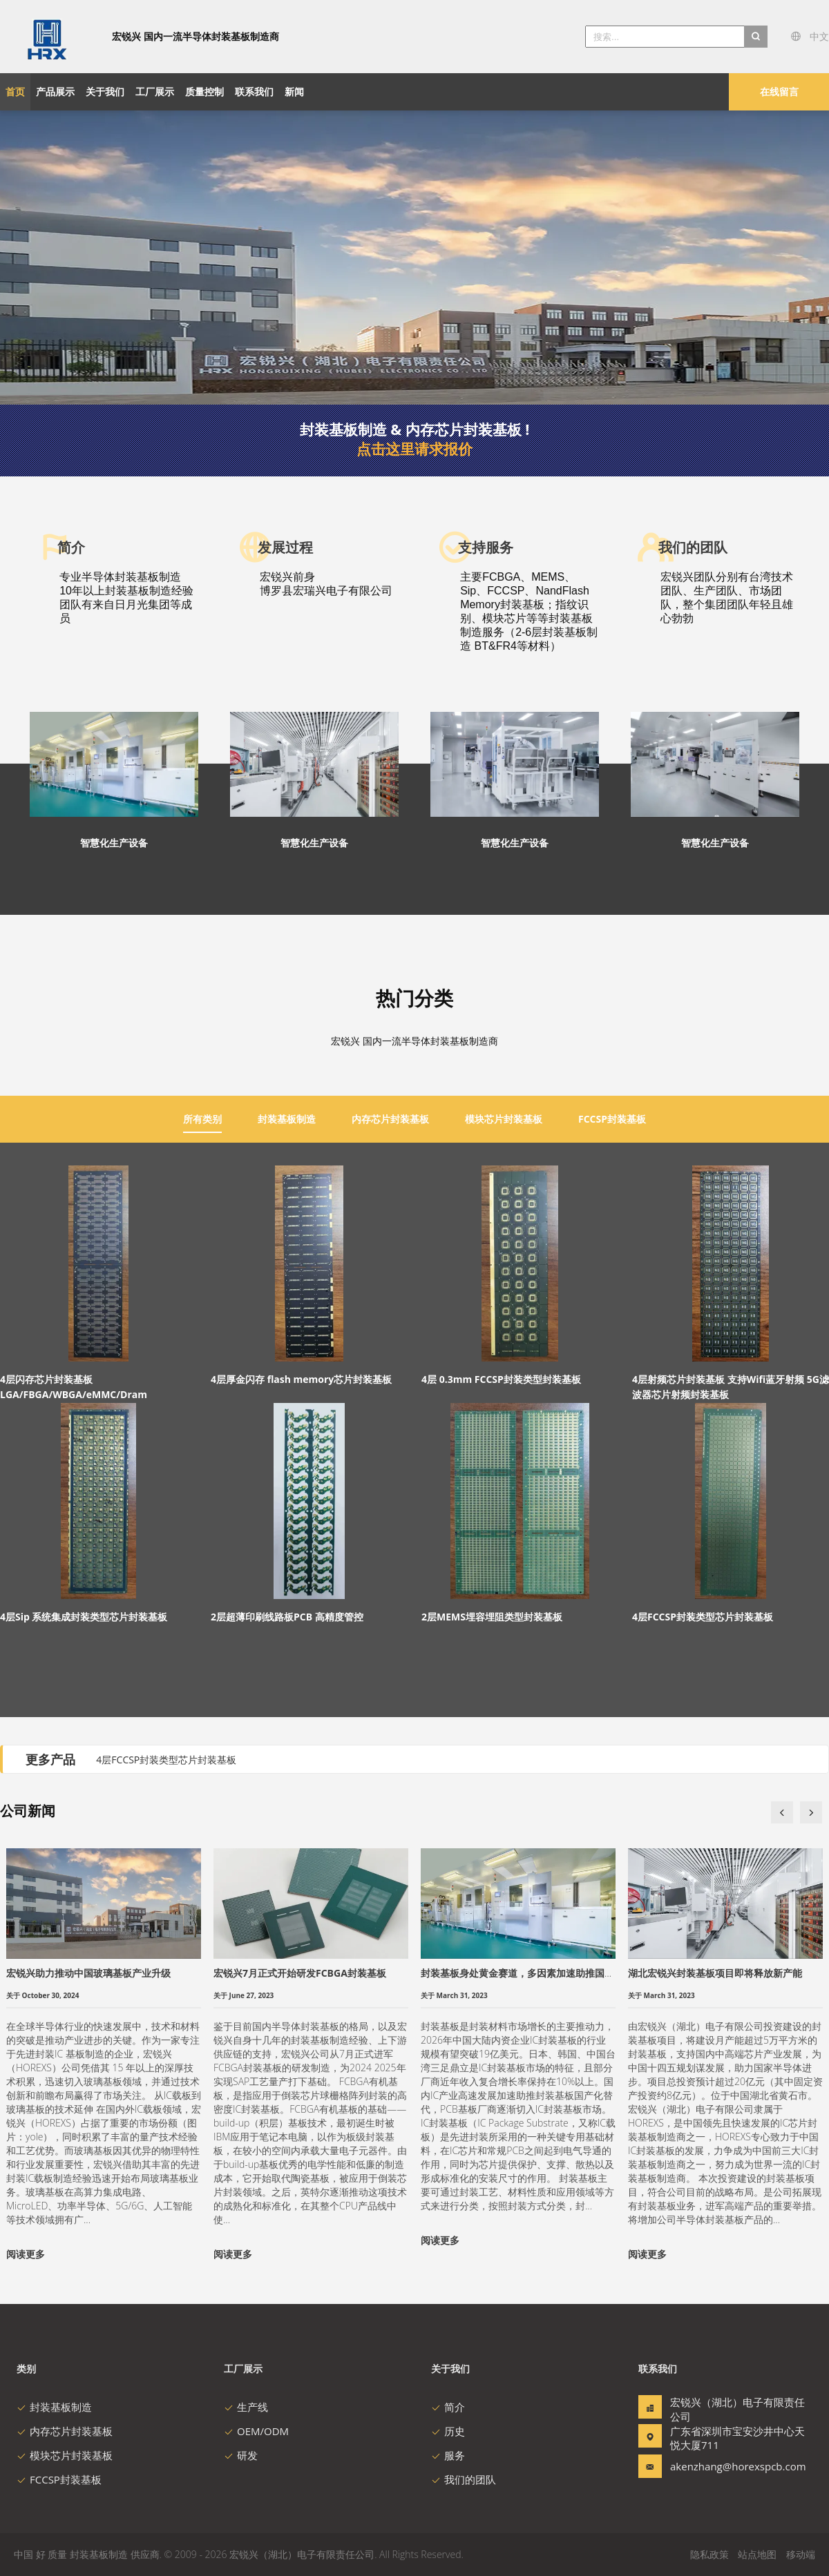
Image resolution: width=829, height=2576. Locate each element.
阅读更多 (25, 2253)
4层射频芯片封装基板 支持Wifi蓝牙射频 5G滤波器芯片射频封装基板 (730, 1387)
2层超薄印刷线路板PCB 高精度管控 (287, 1616)
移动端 (800, 2554)
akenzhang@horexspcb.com (713, 2466)
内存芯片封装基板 (65, 2431)
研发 (241, 2455)
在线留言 (779, 91)
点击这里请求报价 (414, 448)
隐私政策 (709, 2554)
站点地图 (757, 2554)
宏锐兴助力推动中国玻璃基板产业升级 (88, 1972)
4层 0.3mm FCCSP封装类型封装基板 (501, 1379)
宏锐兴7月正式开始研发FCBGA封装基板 (299, 1972)
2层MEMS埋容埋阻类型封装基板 (491, 1616)
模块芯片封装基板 (65, 2455)
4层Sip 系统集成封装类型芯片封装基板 (83, 1616)
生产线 (246, 2407)
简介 (448, 2407)
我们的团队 (463, 2479)
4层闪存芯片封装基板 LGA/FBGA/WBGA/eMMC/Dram (73, 1387)
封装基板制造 (54, 2407)
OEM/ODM (256, 2431)
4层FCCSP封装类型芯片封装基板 (702, 1616)
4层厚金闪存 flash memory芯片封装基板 (301, 1379)
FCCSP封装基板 (59, 2479)
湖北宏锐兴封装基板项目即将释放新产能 (715, 1972)
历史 (448, 2431)
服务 (448, 2455)
